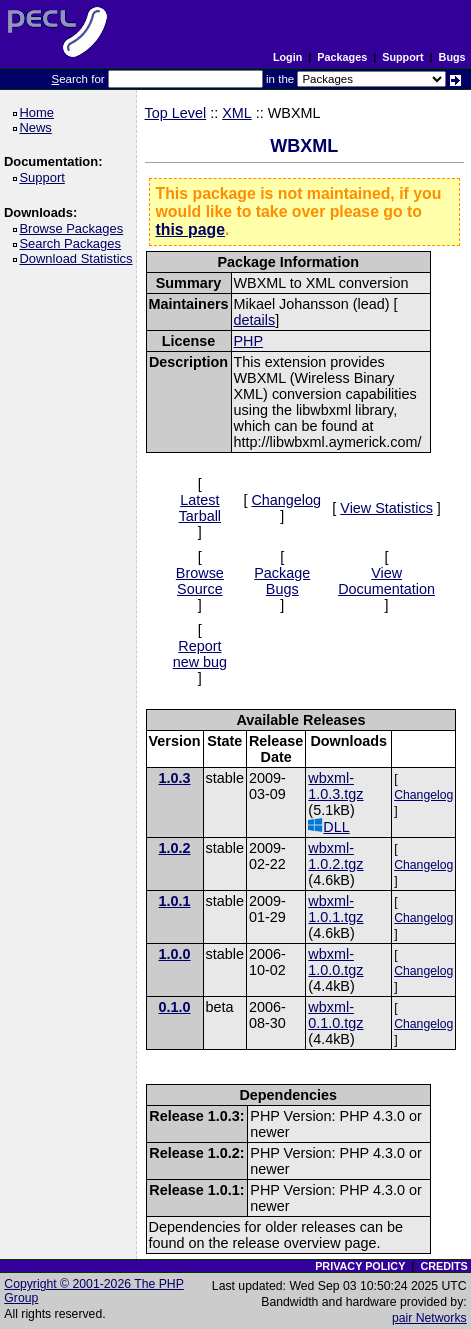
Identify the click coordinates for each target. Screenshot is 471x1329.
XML (237, 113)
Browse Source (200, 581)
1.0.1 (175, 901)
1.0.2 (175, 848)
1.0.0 (175, 954)
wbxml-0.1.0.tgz (335, 1015)
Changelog (286, 500)
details (255, 320)
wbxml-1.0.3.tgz (335, 786)
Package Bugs (282, 581)
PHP (249, 341)
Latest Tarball (200, 508)
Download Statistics (79, 258)
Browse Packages (74, 228)
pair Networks (429, 1318)
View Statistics (386, 508)
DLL (328, 826)
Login (287, 57)
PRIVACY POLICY (360, 1266)
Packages (342, 57)
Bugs (452, 57)
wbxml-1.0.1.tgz (335, 909)
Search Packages (73, 243)
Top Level (176, 113)
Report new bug (200, 654)
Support (402, 57)
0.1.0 (175, 1007)
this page (190, 229)
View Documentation (386, 581)
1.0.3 (175, 778)
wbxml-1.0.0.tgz (335, 962)
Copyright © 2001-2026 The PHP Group (94, 1291)
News (38, 127)
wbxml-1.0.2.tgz (335, 856)
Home (39, 112)
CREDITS (443, 1266)
